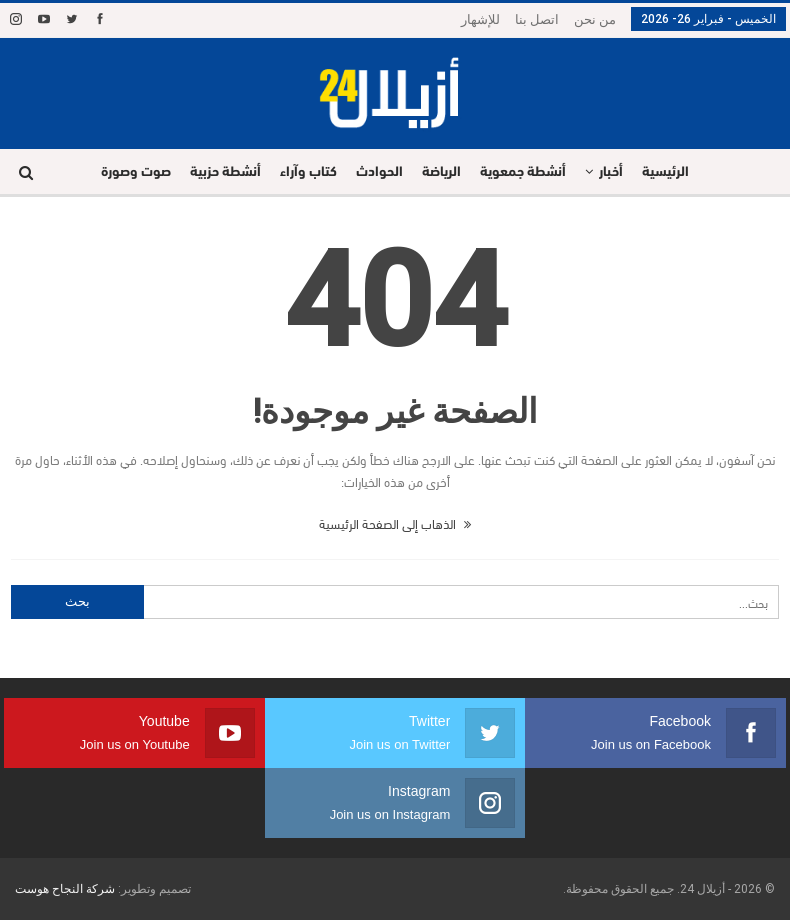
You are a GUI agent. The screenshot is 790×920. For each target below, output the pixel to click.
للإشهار (480, 19)
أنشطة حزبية (225, 172)
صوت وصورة (136, 172)
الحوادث (379, 172)
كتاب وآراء (308, 172)
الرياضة (441, 172)
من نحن (595, 19)
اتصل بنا (537, 19)
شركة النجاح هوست (65, 889)
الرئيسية (665, 172)
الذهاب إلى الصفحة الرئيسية (395, 523)
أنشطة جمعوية (523, 172)
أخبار (611, 172)
